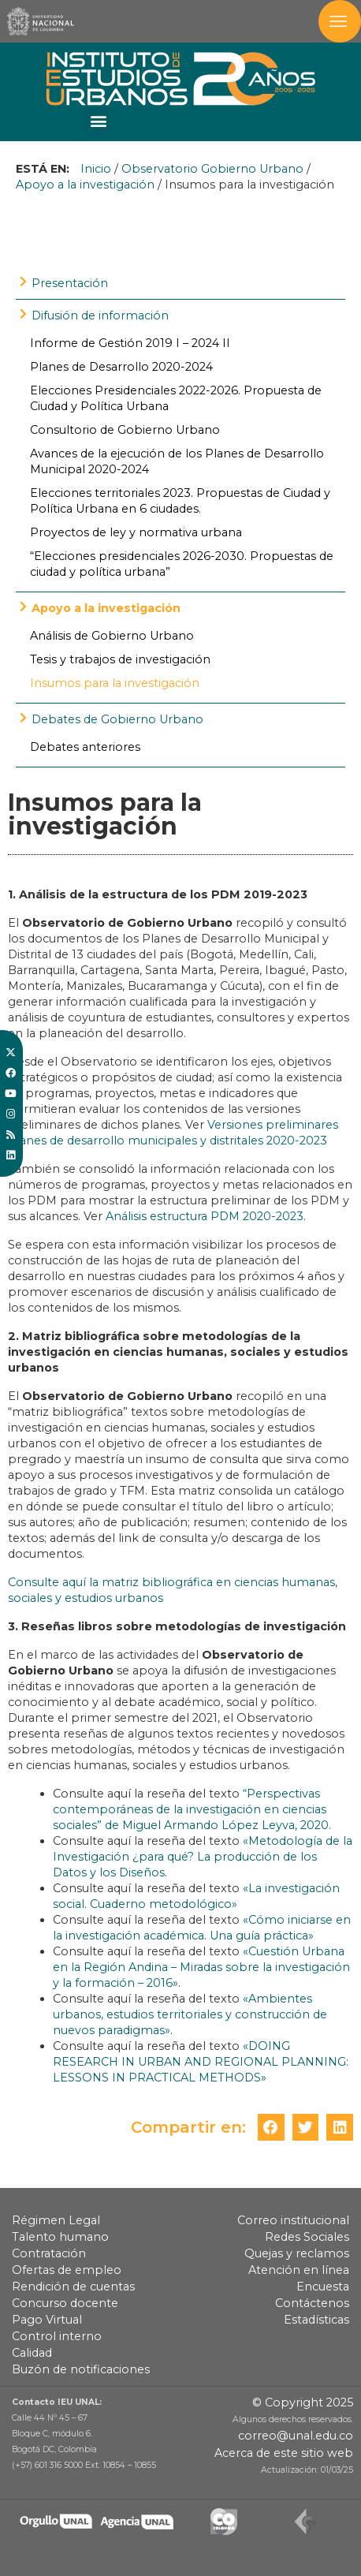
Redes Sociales (307, 2237)
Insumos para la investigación (114, 683)
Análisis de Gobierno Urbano (112, 636)
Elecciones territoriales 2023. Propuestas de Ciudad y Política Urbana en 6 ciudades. (180, 501)
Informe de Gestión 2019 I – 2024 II (130, 343)
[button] (98, 120)
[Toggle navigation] (339, 21)
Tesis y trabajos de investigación (120, 659)
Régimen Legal (56, 2220)
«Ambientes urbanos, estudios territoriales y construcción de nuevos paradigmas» (190, 2014)
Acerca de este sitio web (283, 2453)
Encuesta (322, 2286)
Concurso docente (65, 2303)
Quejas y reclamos (296, 2253)
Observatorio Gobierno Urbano (212, 169)
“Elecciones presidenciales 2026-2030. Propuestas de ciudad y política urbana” (181, 564)
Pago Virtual (47, 2320)
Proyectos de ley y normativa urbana (136, 532)
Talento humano (60, 2237)
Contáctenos (312, 2303)
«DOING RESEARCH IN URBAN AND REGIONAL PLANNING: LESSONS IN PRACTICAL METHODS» (200, 2062)
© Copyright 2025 (302, 2402)
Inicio (95, 169)
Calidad (32, 2353)
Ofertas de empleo (66, 2270)
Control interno (57, 2336)
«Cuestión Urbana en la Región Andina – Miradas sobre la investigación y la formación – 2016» (201, 1967)
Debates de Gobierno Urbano (117, 719)
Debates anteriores (85, 747)
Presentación (70, 283)
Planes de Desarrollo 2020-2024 (121, 367)
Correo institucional (293, 2220)
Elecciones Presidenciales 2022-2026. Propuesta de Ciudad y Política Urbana (176, 398)
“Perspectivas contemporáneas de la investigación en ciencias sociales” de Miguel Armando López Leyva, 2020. (192, 1809)
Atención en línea (298, 2270)
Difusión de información (100, 315)
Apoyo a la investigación (85, 184)
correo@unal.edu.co (295, 2436)
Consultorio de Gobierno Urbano (125, 430)
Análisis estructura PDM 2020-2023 (204, 1216)
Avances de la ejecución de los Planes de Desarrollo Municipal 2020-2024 (177, 461)
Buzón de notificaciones (81, 2369)
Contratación (49, 2253)
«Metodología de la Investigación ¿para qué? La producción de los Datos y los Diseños (202, 1857)
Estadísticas (316, 2320)
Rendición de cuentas (73, 2286)
